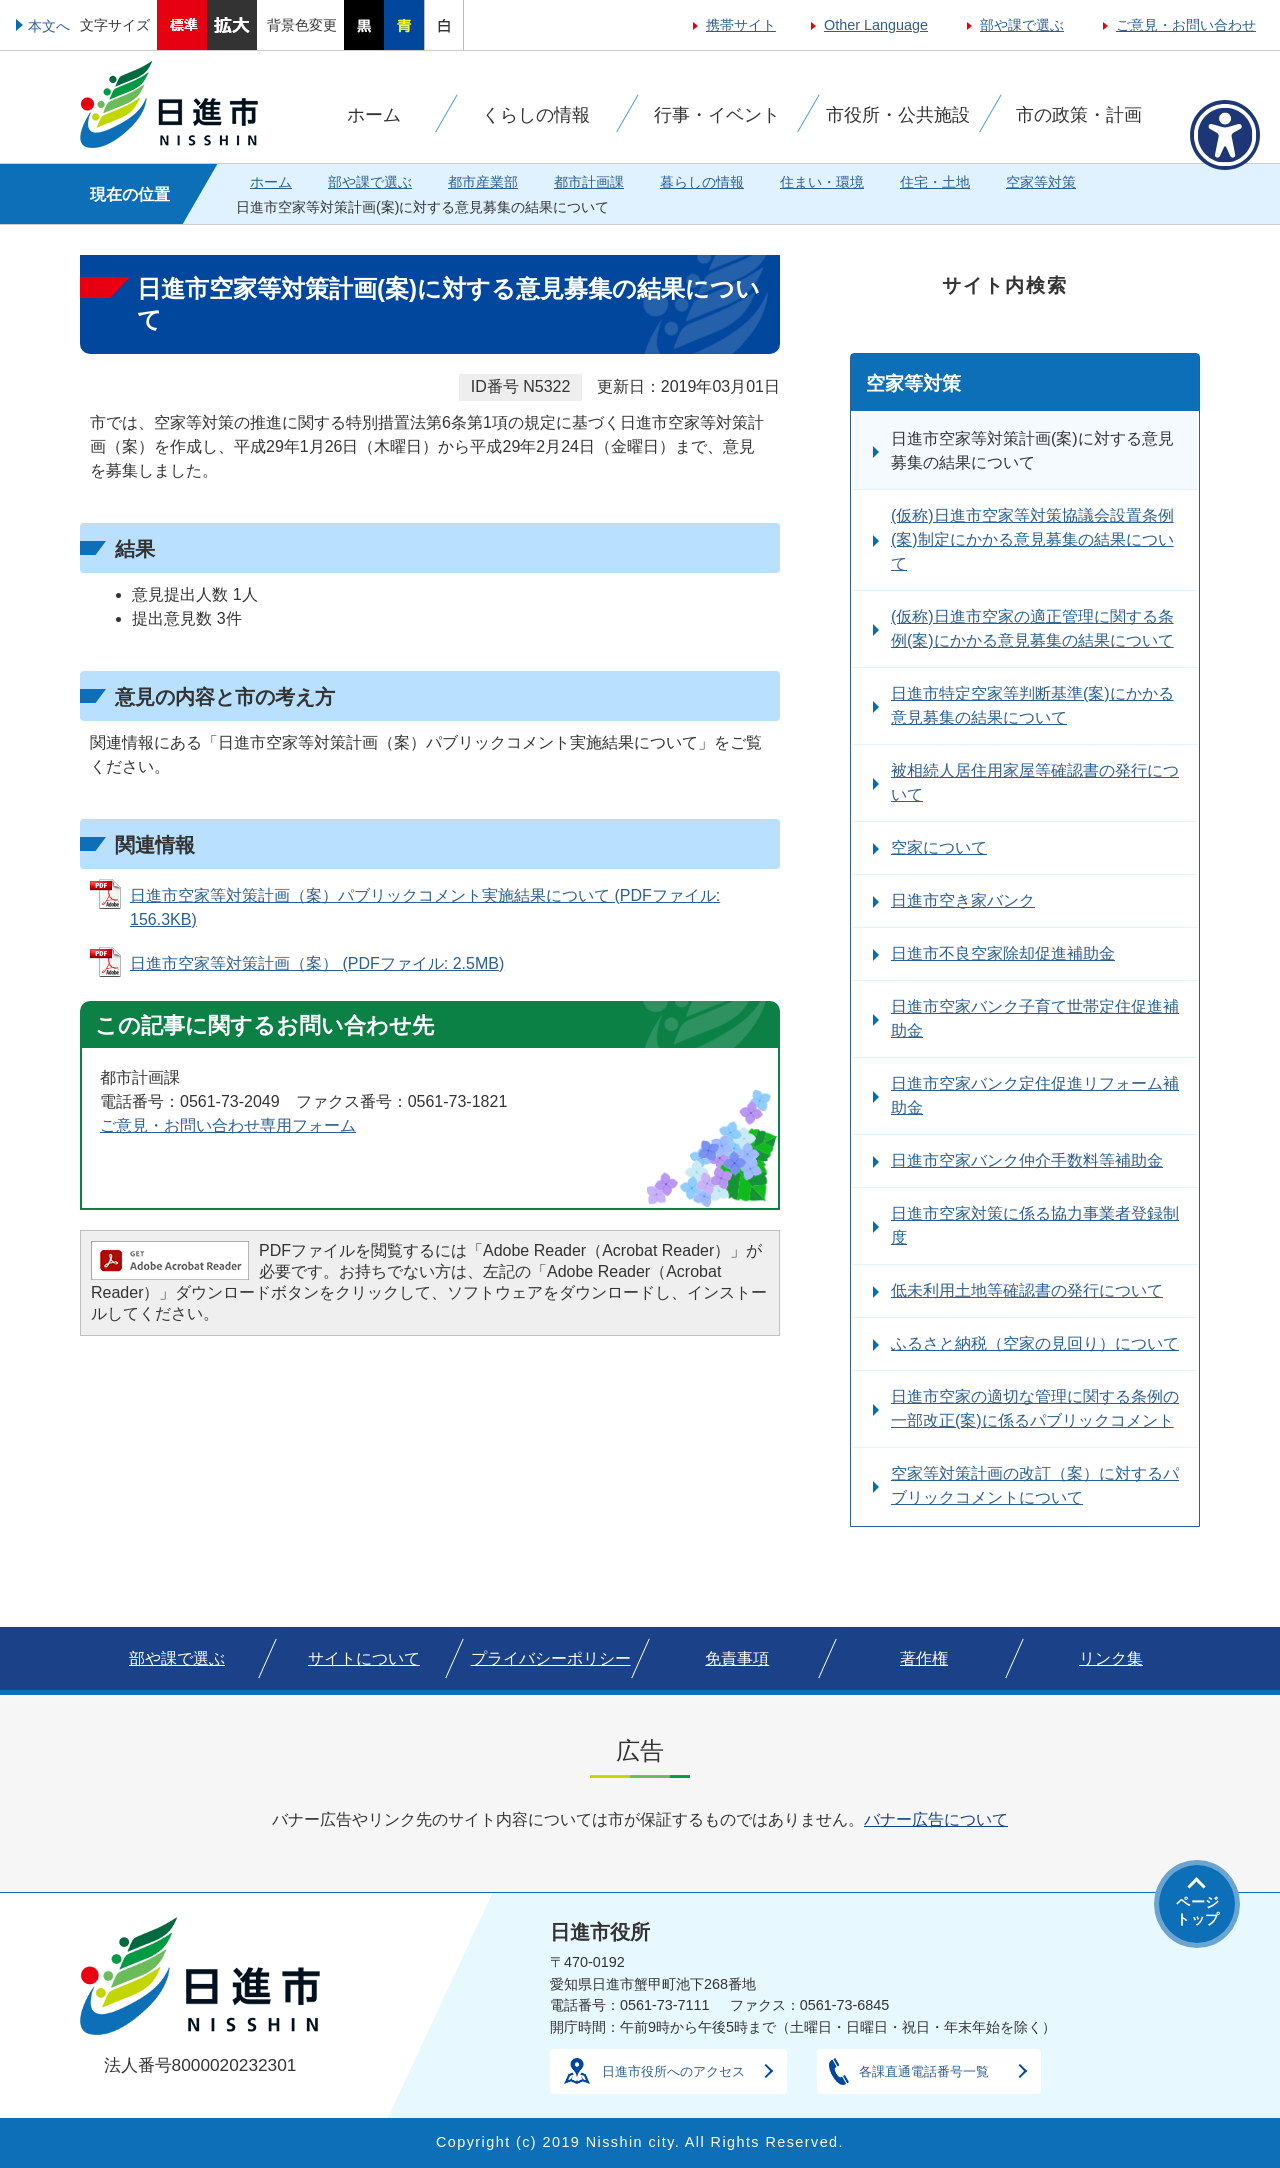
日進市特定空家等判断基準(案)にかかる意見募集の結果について (1032, 705)
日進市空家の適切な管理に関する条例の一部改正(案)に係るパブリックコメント (1035, 1408)
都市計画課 (589, 182)
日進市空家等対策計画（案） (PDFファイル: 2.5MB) (317, 963)
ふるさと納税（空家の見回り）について (1035, 1343)
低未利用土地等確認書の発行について (1027, 1290)
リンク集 (1111, 1658)
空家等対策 (1041, 182)
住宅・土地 (935, 182)
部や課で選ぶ (1022, 25)
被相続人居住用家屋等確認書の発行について (1035, 782)
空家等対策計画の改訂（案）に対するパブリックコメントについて (1035, 1485)
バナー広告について (936, 1819)
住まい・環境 (822, 182)
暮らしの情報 (702, 182)
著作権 (924, 1658)
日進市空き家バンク (963, 900)
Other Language (876, 25)
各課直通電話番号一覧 (924, 2071)
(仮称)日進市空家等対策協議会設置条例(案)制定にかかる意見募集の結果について (1032, 539)
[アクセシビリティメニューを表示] (1225, 135)
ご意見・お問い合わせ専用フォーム (228, 1125)
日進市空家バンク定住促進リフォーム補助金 (1035, 1095)
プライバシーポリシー (551, 1658)
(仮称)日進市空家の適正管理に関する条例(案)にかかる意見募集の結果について (1032, 628)
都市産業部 (483, 182)
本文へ (49, 26)
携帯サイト (741, 25)
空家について (939, 847)
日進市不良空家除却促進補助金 (1003, 953)
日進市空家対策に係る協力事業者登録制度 (1035, 1225)
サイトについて (364, 1658)
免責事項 (737, 1658)
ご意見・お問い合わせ (1186, 25)
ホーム (271, 182)
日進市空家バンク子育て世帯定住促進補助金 (1035, 1018)
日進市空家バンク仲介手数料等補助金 (1027, 1160)
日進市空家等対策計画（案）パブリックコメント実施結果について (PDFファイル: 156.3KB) (425, 907)
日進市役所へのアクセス (673, 2071)
